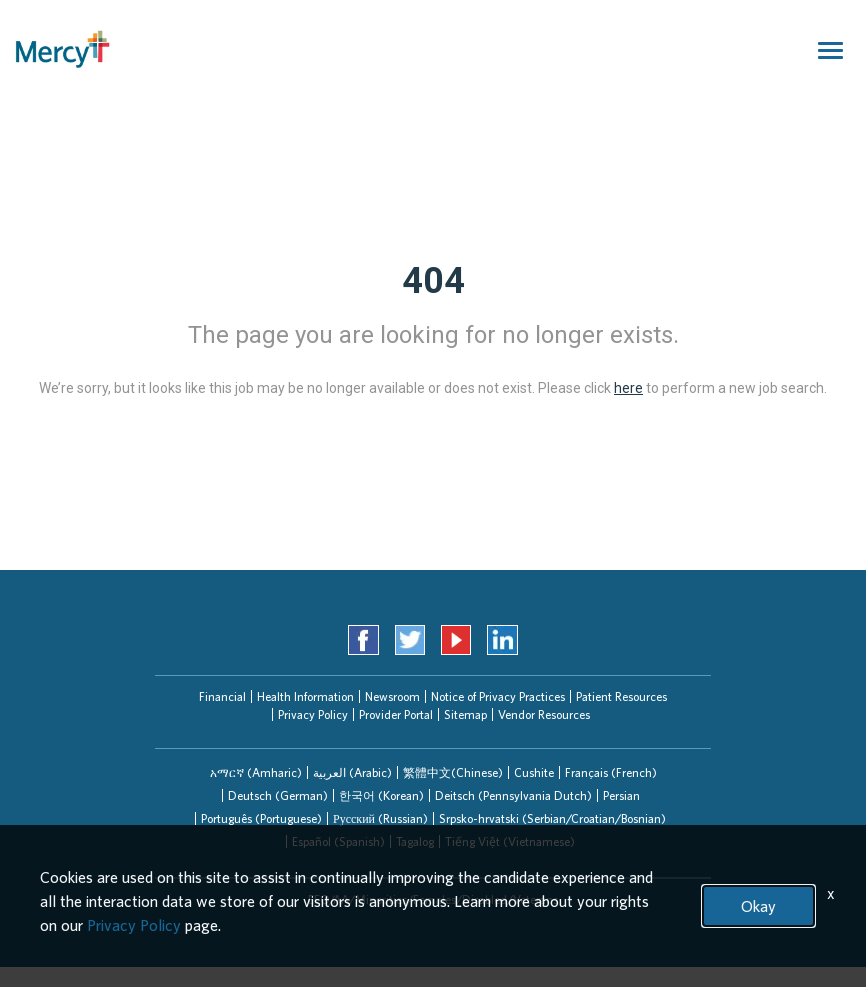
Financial (222, 696)
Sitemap (465, 714)
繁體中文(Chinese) (453, 772)
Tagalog (415, 841)
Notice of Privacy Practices (498, 696)
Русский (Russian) (380, 818)
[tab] (256, 772)
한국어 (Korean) (381, 795)
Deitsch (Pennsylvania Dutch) (513, 795)
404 (433, 281)
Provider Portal (396, 714)
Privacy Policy (313, 714)
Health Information (305, 696)
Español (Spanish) (338, 841)
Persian (621, 795)
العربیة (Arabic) (352, 772)
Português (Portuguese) (261, 818)
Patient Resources (621, 696)
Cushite (534, 772)
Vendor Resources (544, 714)
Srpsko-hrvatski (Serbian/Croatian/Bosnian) (552, 818)
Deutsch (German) (278, 795)
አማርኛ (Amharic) (256, 772)
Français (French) (611, 772)
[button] (256, 772)
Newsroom (392, 696)
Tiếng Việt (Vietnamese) (510, 841)
